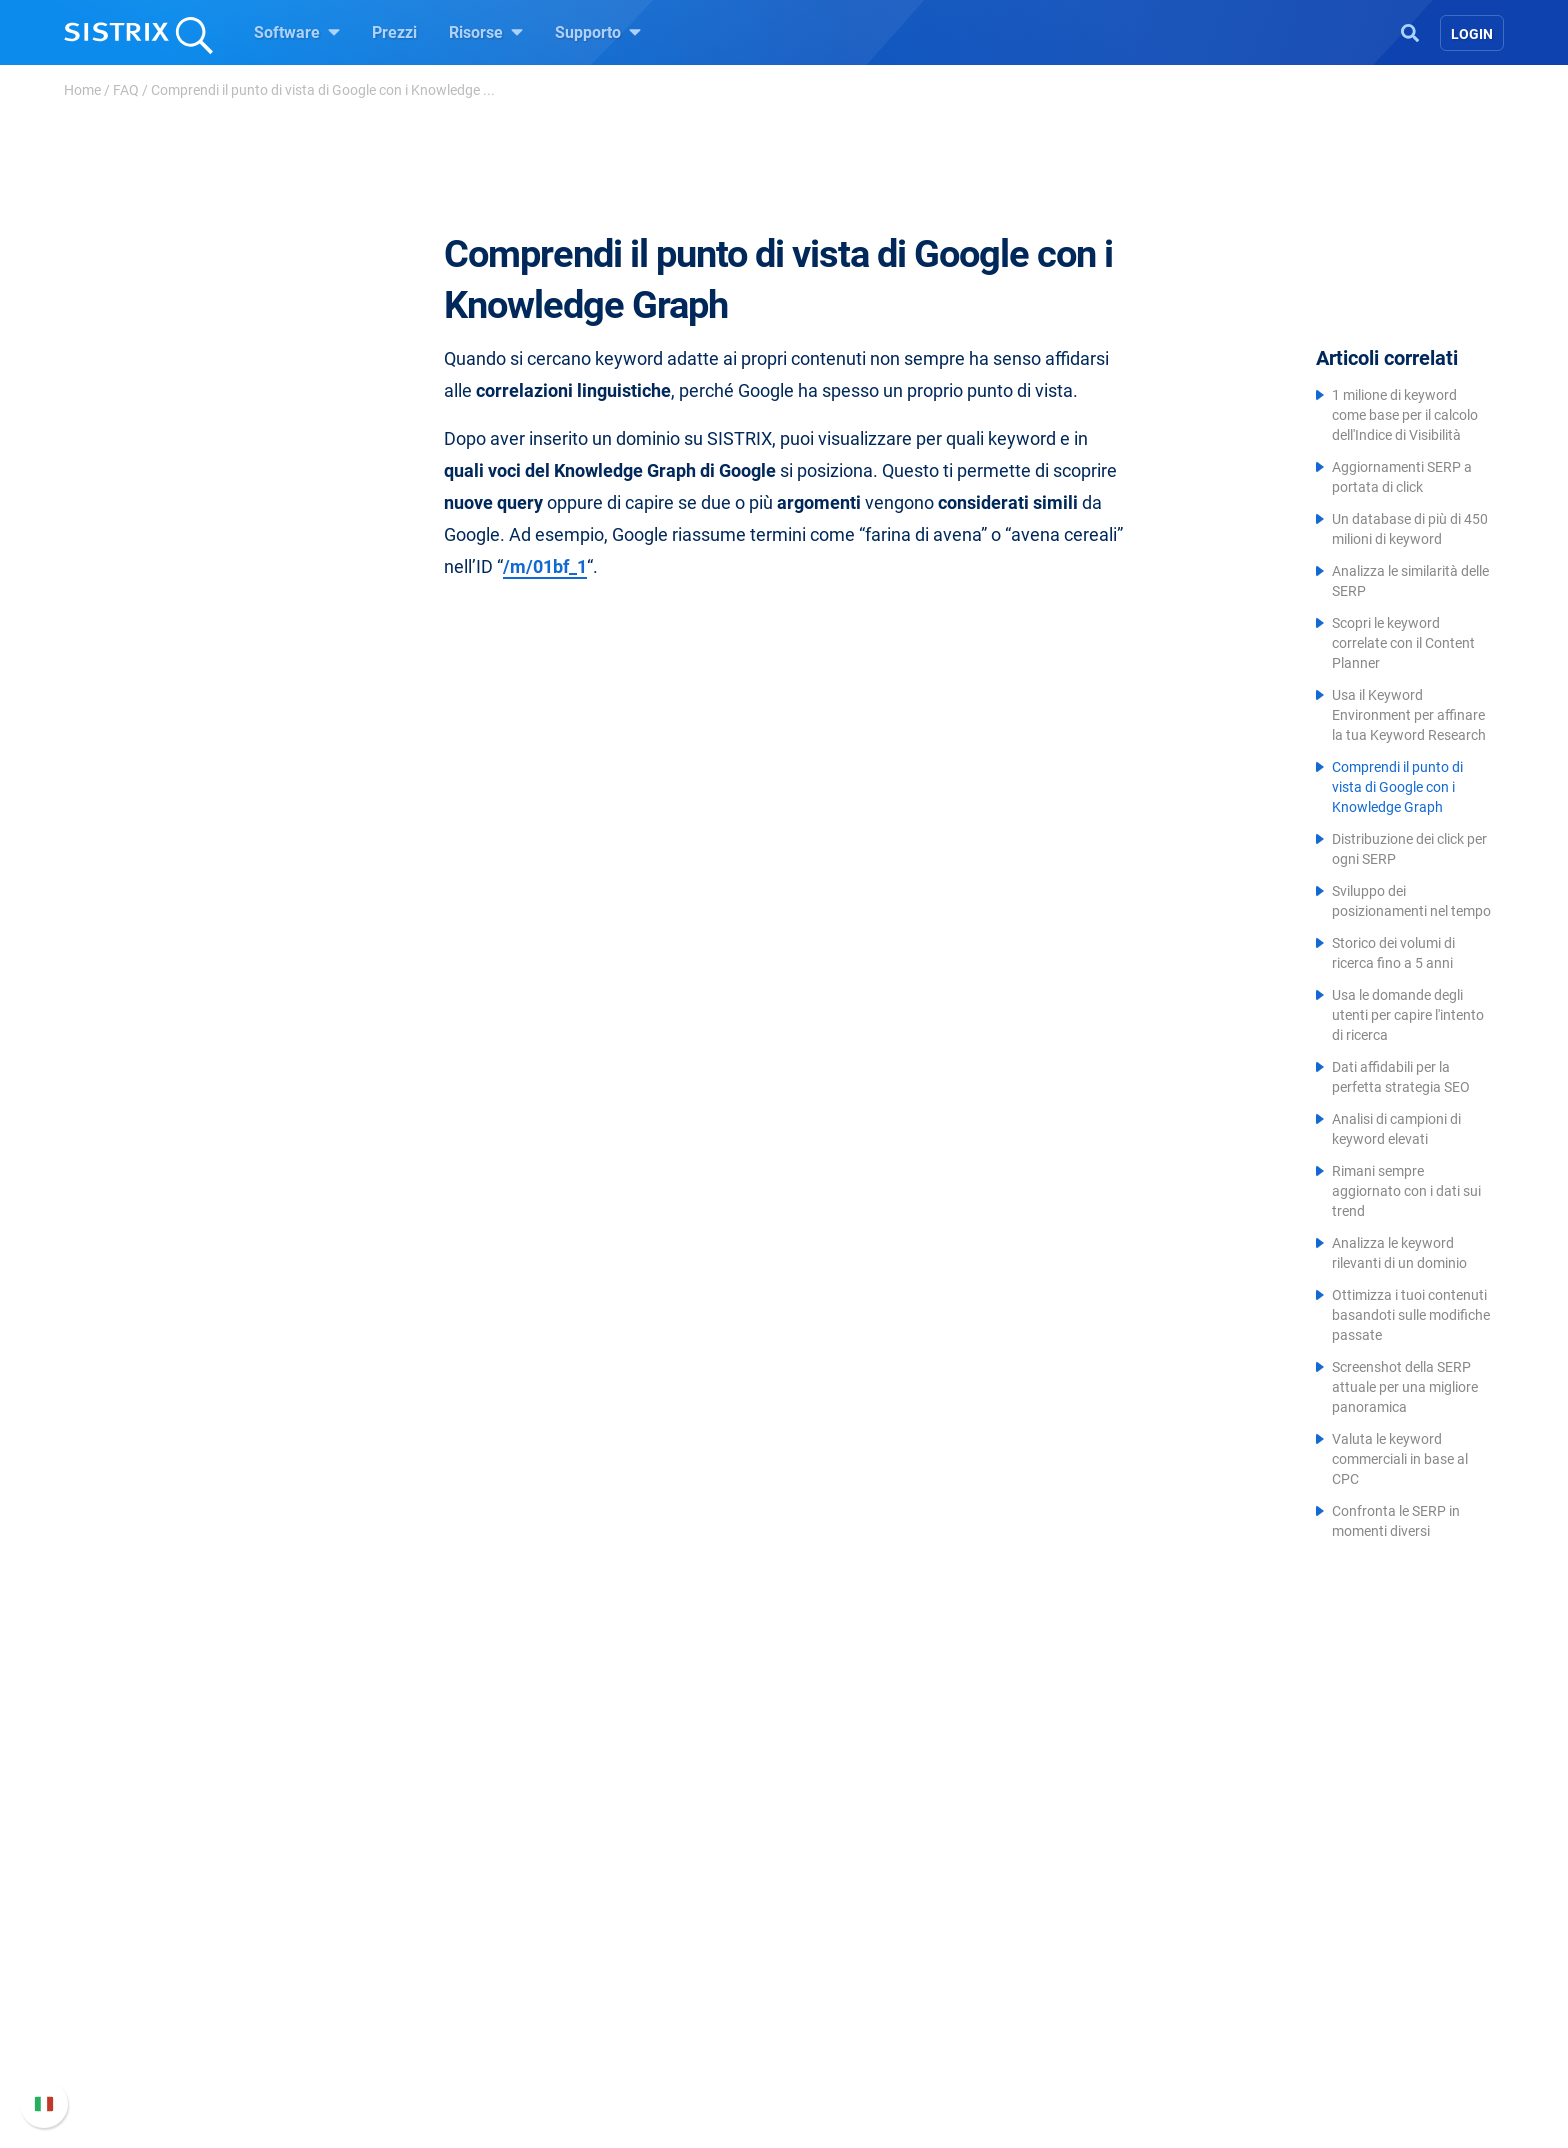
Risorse (486, 32)
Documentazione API (1112, 1987)
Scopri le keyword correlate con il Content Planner (1403, 643)
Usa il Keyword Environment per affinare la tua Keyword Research (1409, 715)
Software (297, 32)
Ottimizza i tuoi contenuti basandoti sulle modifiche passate (1411, 1315)
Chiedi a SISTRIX (867, 1899)
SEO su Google (630, 1931)
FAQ (126, 90)
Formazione (422, 1987)
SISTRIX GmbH (408, 1861)
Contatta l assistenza (1112, 2019)
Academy (841, 1963)
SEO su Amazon (635, 1963)
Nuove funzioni (1091, 1955)
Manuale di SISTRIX (1108, 1911)
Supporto (598, 32)
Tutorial (835, 2059)
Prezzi (394, 32)
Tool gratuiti (850, 2027)
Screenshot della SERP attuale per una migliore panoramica (1405, 1387)
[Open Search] (1410, 31)
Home (82, 90)
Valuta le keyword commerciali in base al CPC (1400, 1459)
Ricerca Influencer (640, 1995)
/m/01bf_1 (545, 566)
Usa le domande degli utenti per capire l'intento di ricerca (1408, 1015)
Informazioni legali (414, 2051)
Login (1472, 34)
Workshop (843, 1931)
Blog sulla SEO (860, 1995)
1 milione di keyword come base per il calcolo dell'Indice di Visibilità (1405, 415)
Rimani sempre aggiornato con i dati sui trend (1406, 1191)
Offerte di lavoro (405, 1943)
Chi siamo (383, 1899)
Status (1061, 2051)
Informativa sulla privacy (435, 2019)
